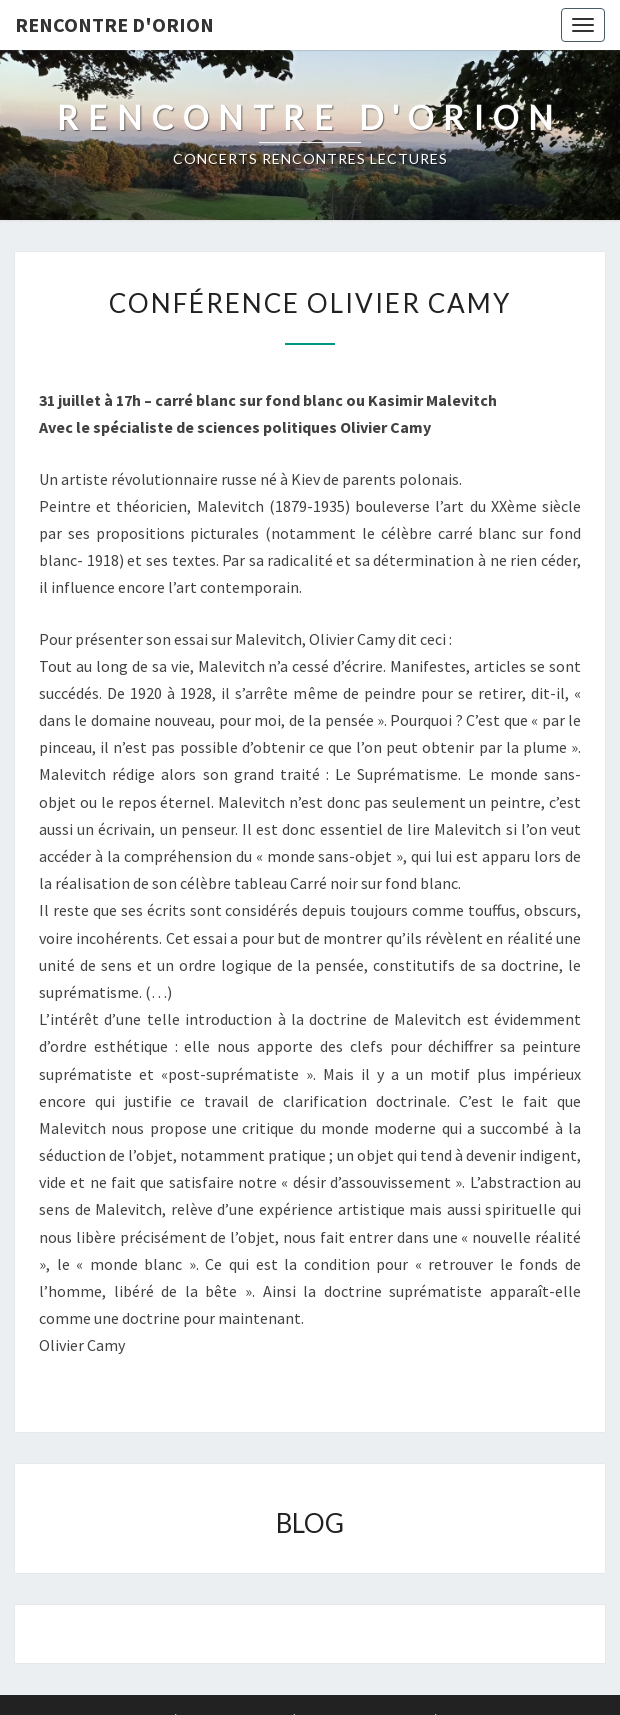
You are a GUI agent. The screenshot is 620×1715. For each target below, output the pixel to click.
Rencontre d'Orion (114, 24)
